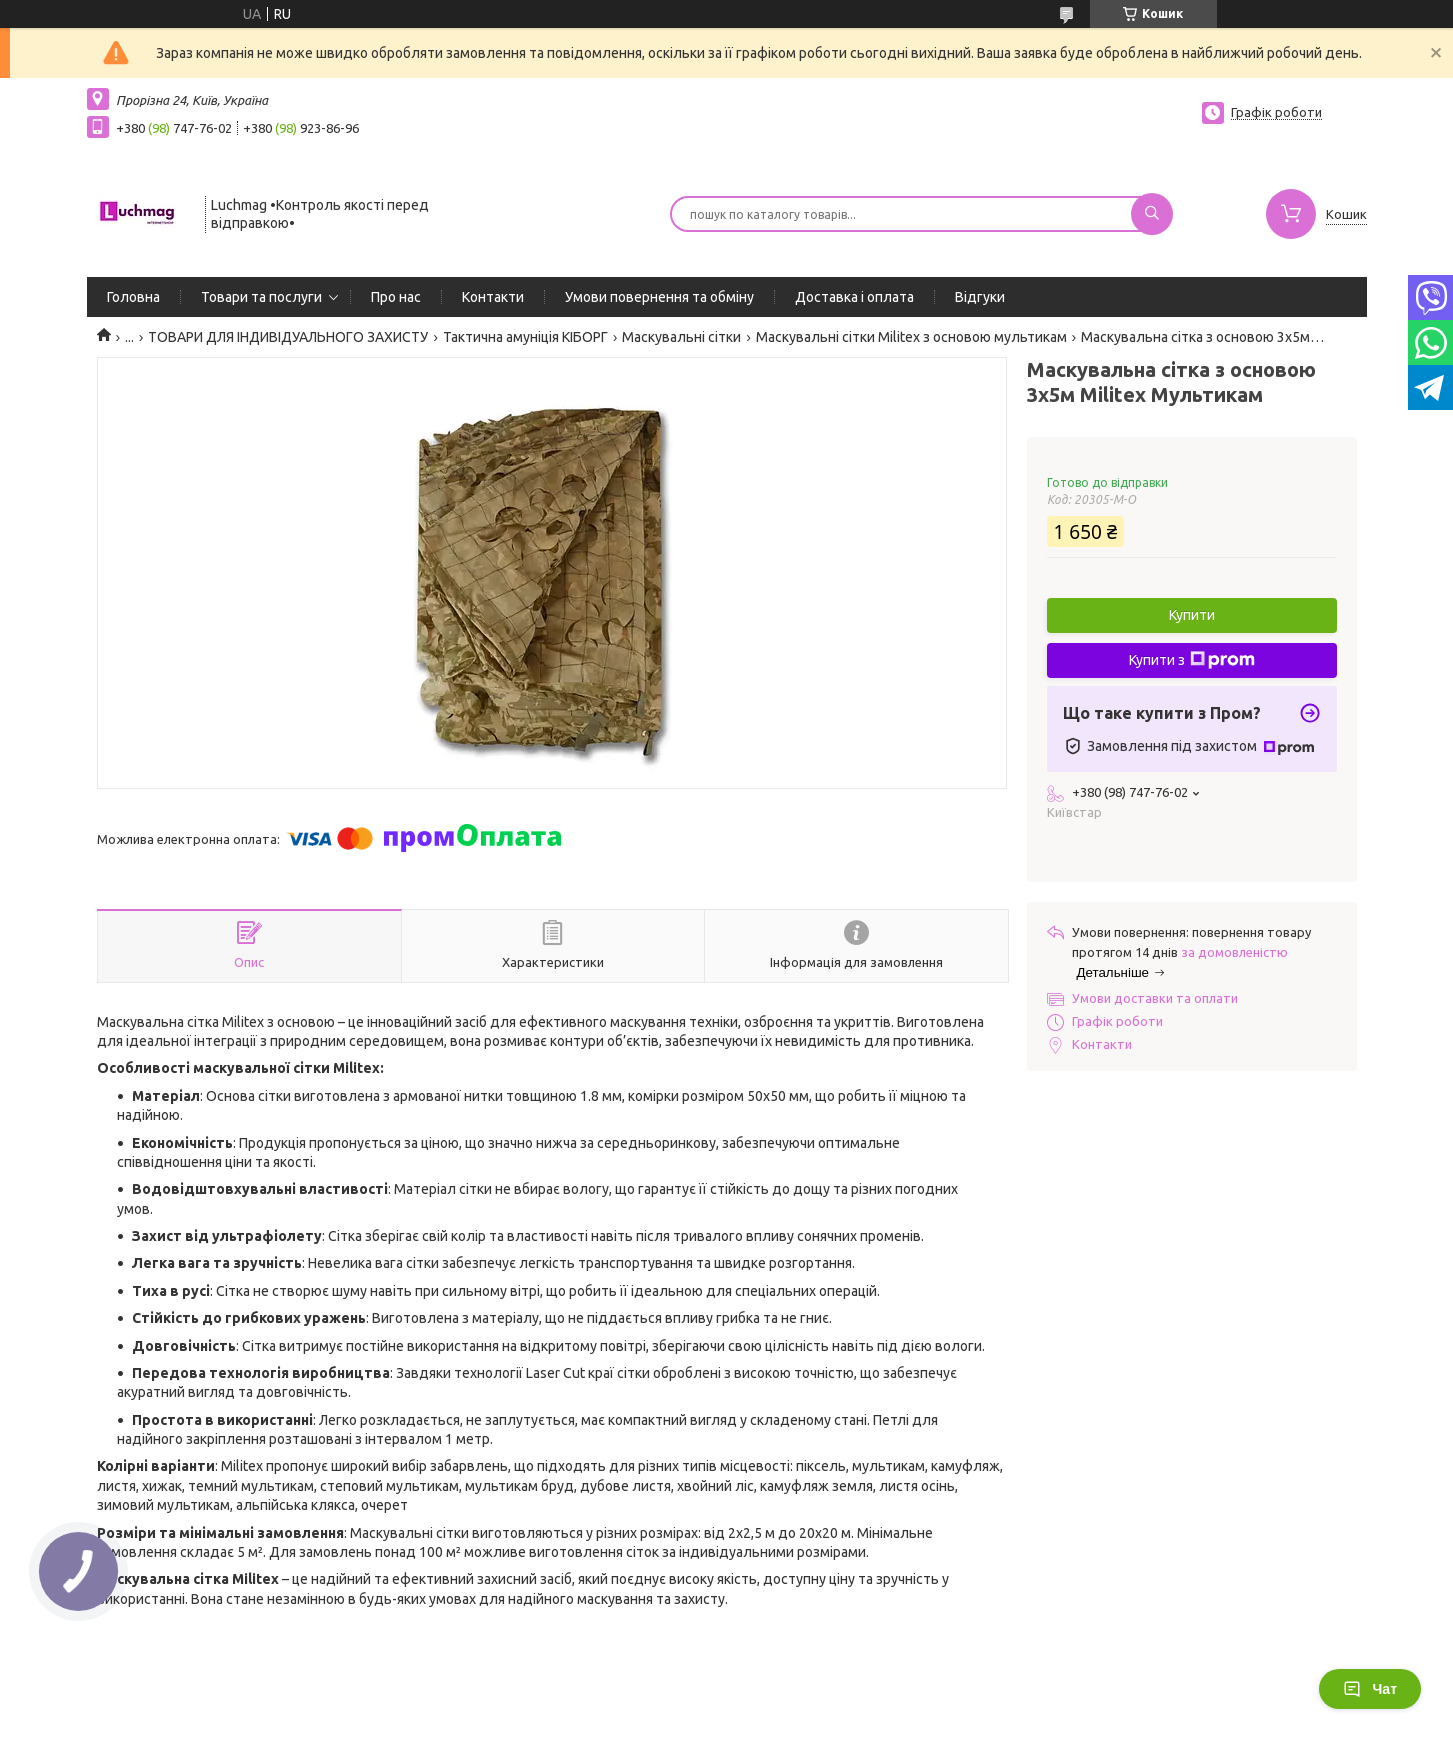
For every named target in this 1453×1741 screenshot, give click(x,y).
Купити (1192, 615)
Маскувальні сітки (681, 337)
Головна (133, 297)
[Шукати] (1152, 214)
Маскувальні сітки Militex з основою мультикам (911, 337)
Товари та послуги (261, 297)
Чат (1370, 1689)
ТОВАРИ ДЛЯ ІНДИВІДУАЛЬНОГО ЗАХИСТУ (288, 337)
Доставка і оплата (854, 297)
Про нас (396, 297)
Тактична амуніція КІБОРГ (525, 337)
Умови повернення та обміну (659, 297)
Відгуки (980, 297)
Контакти (493, 297)
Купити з (1192, 660)
